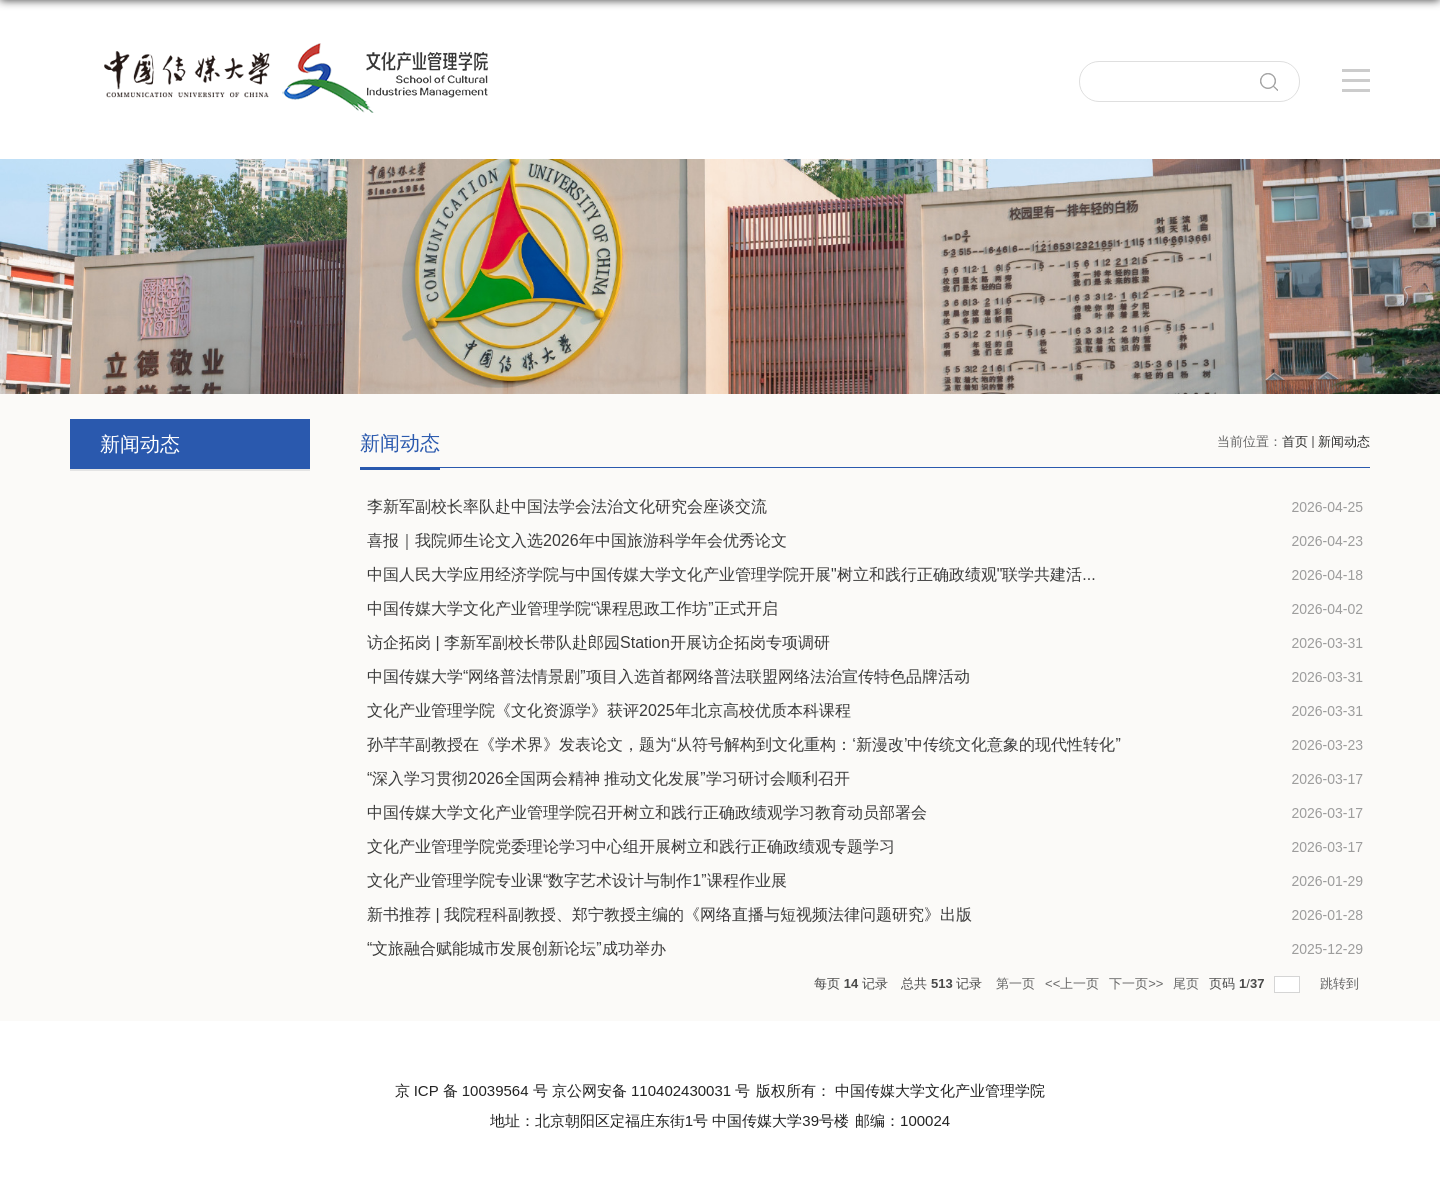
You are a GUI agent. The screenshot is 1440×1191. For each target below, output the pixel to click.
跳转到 (1341, 983)
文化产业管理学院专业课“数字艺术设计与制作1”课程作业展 (577, 880)
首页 (1295, 441)
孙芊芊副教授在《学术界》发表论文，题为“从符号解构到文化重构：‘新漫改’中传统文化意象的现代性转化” (744, 744)
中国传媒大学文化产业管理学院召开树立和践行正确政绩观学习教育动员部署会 (647, 812)
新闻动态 (1344, 441)
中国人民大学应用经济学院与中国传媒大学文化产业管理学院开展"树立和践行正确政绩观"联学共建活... (731, 574)
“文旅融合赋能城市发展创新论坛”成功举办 (516, 948)
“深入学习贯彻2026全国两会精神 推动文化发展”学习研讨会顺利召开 (608, 778)
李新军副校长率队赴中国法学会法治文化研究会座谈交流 (567, 506)
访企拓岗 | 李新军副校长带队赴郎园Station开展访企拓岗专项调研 (598, 642)
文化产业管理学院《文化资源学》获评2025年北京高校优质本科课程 (609, 710)
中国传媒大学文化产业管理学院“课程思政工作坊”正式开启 (572, 608)
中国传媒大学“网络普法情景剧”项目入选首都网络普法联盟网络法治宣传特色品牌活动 (668, 676)
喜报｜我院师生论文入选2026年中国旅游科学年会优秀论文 (577, 540)
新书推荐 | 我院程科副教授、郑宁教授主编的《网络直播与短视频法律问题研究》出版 (669, 914)
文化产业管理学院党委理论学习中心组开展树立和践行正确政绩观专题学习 (631, 846)
